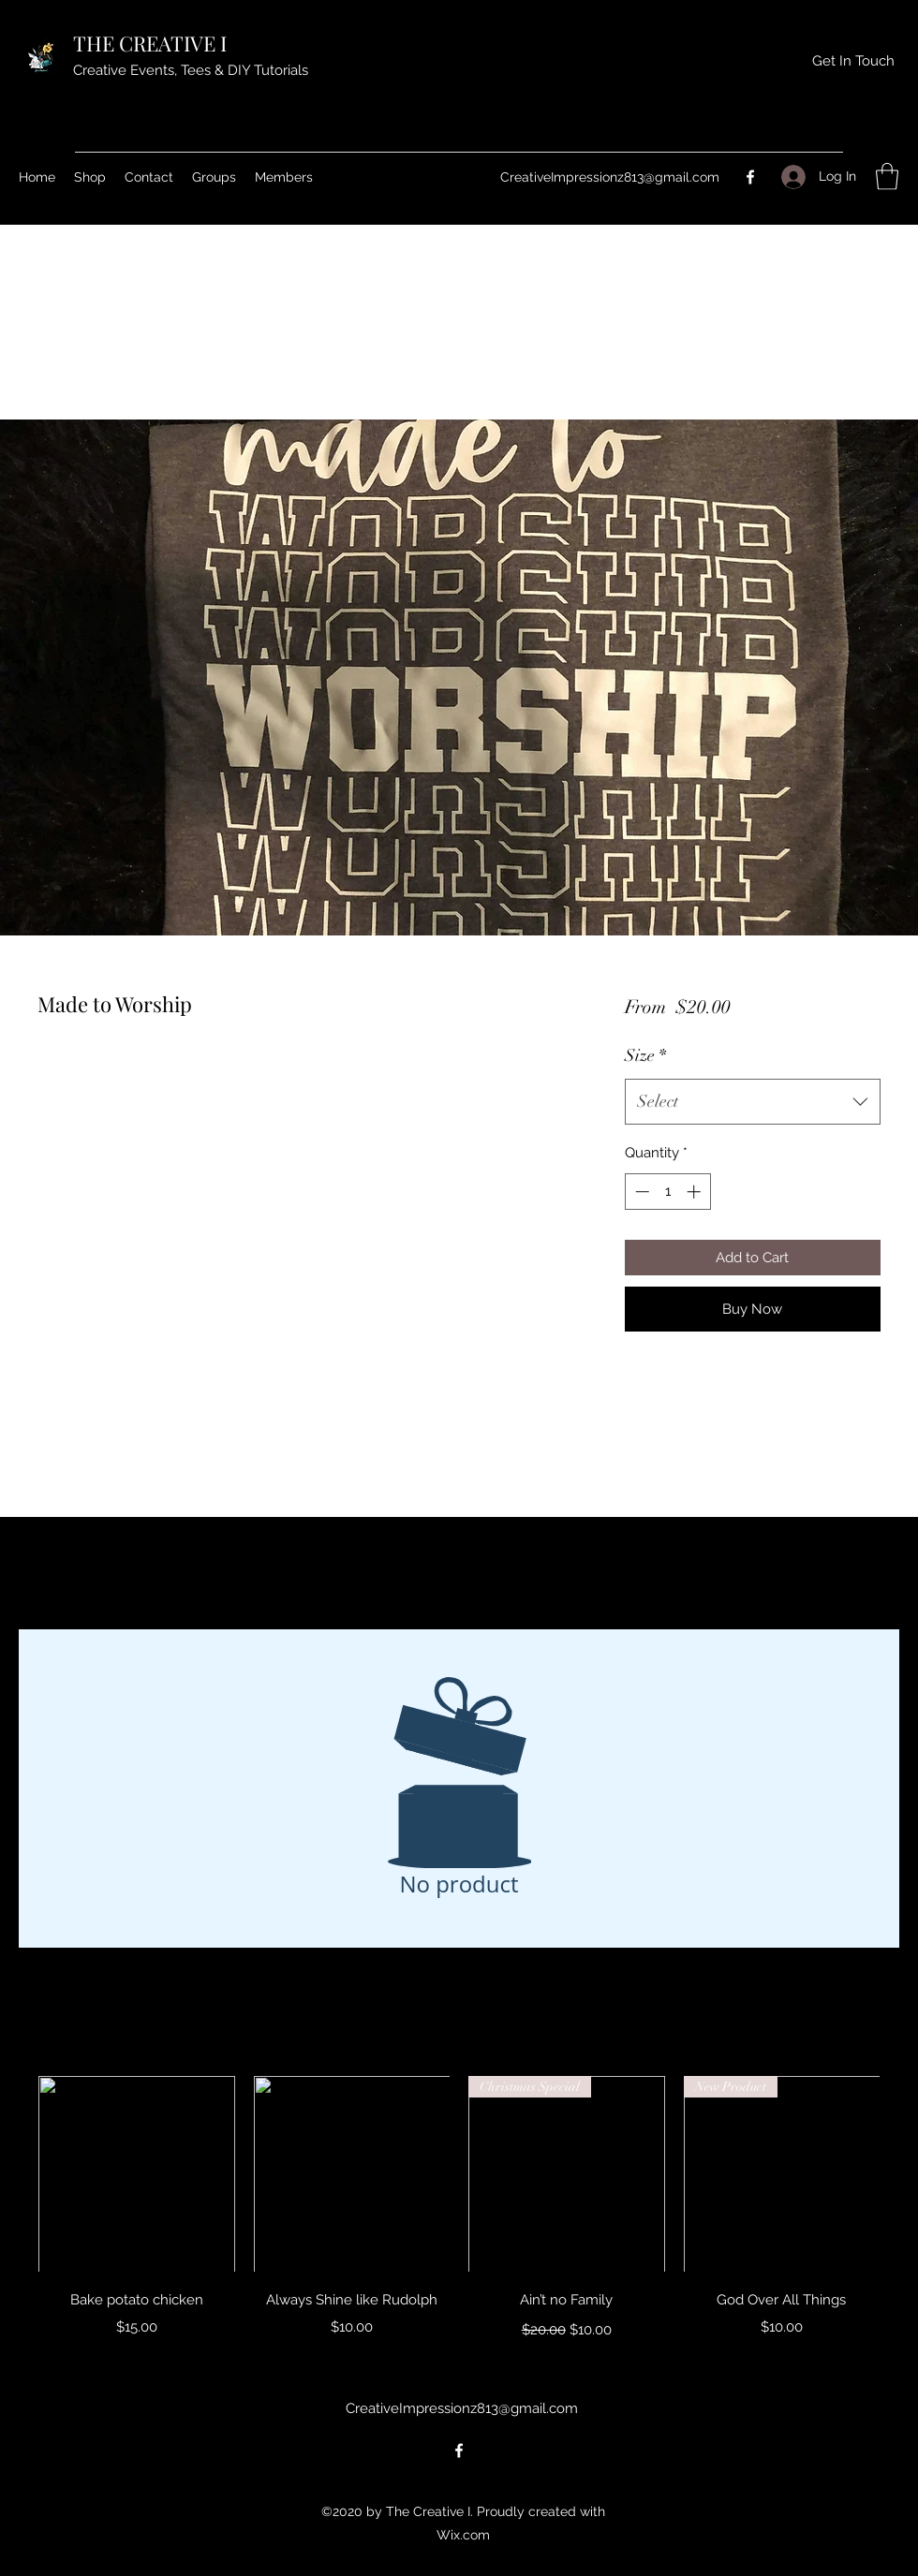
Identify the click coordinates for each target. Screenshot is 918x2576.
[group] (459, 2210)
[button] (887, 176)
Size (645, 1055)
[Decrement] (640, 1191)
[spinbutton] (667, 1191)
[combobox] (753, 1102)
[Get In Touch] (853, 61)
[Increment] (695, 1191)
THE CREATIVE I (152, 43)
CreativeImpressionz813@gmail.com (609, 176)
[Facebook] (750, 177)
